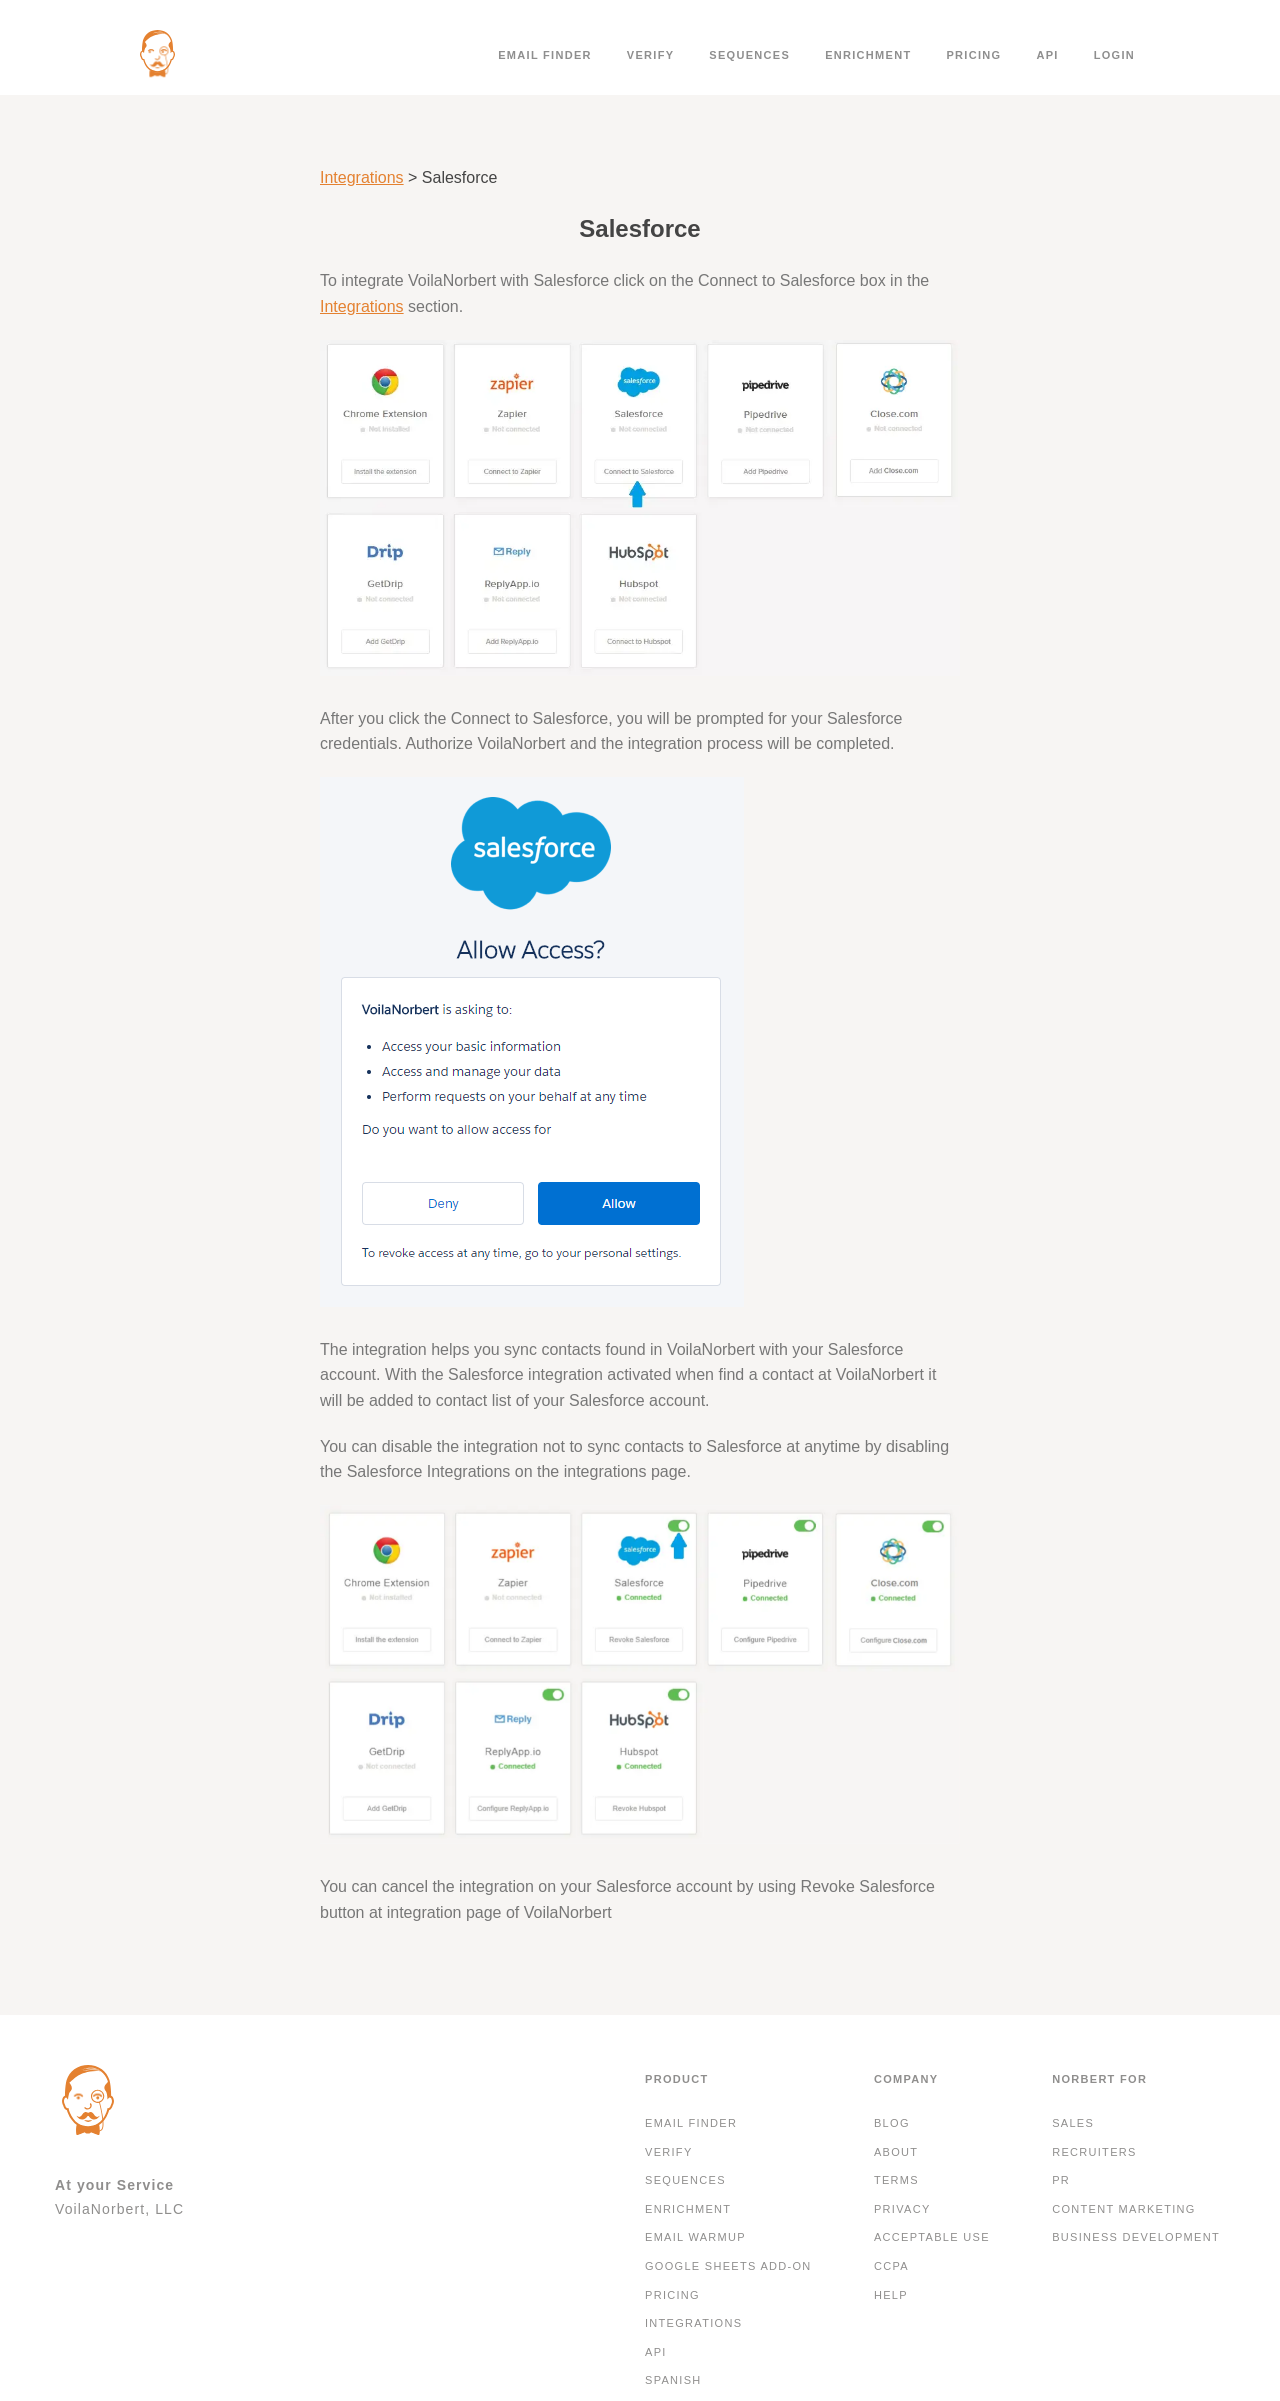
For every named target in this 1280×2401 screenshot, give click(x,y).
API (1047, 55)
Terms (896, 2180)
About (896, 2152)
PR (1061, 2180)
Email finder (545, 55)
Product (677, 2079)
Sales (1073, 2123)
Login (1114, 55)
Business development (1136, 2237)
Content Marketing (1124, 2209)
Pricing (973, 55)
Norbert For (1099, 2079)
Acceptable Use (932, 2237)
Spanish (673, 2380)
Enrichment (868, 55)
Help (891, 2295)
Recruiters (1094, 2152)
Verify (651, 55)
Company (906, 2079)
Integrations (362, 177)
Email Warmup (695, 2237)
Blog (892, 2123)
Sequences (749, 55)
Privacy (902, 2209)
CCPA (891, 2266)
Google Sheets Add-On (728, 2266)
